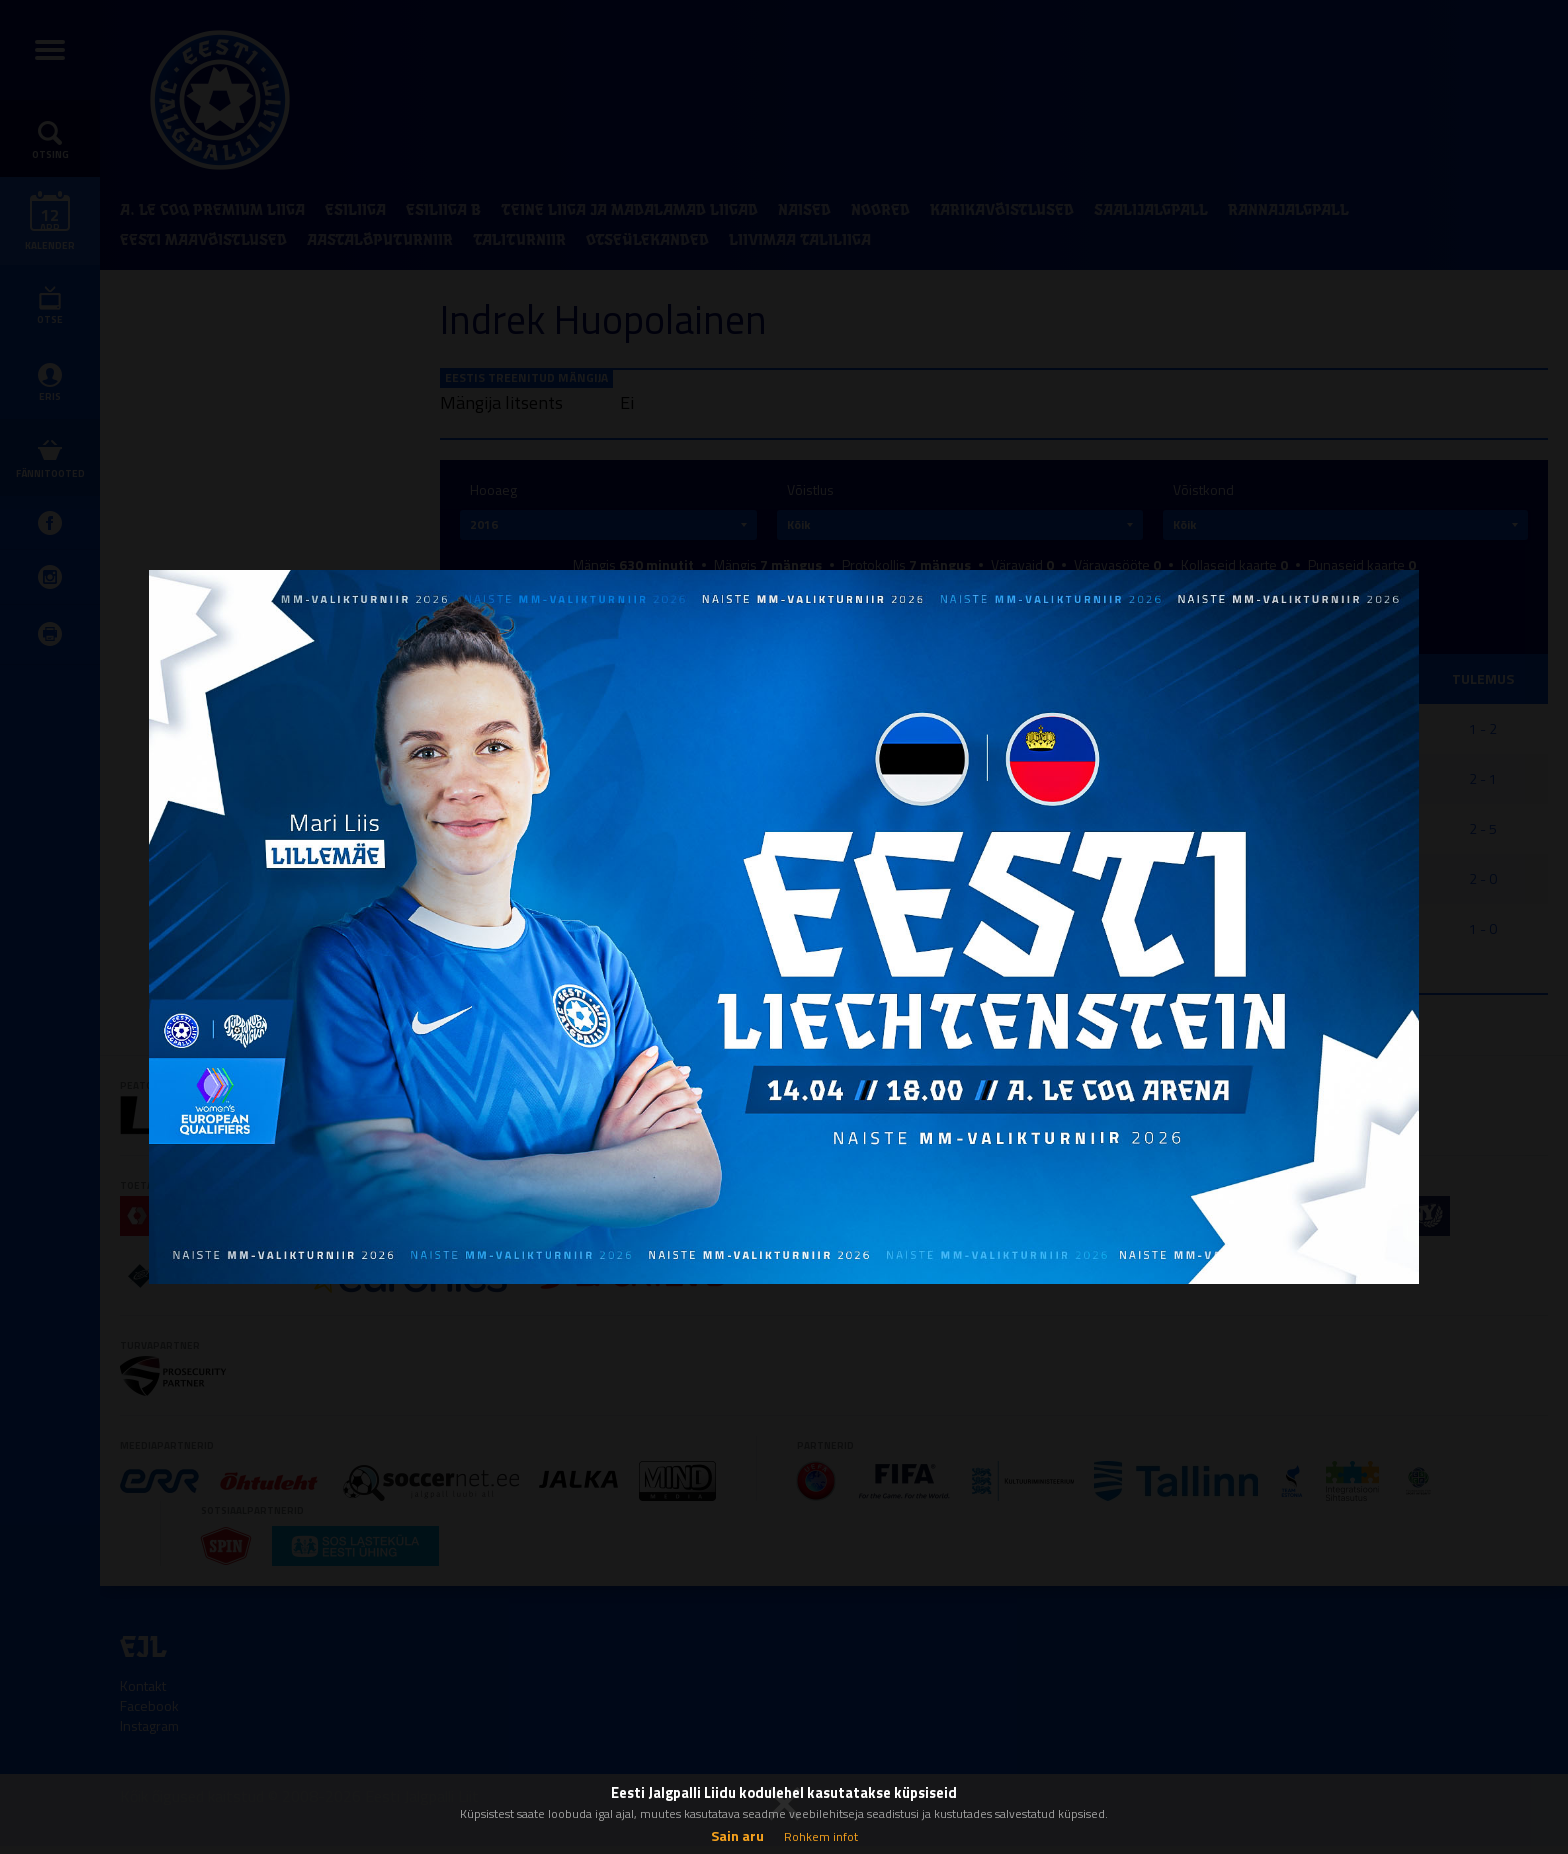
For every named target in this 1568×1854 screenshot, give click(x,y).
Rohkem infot (821, 1836)
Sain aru (737, 1835)
